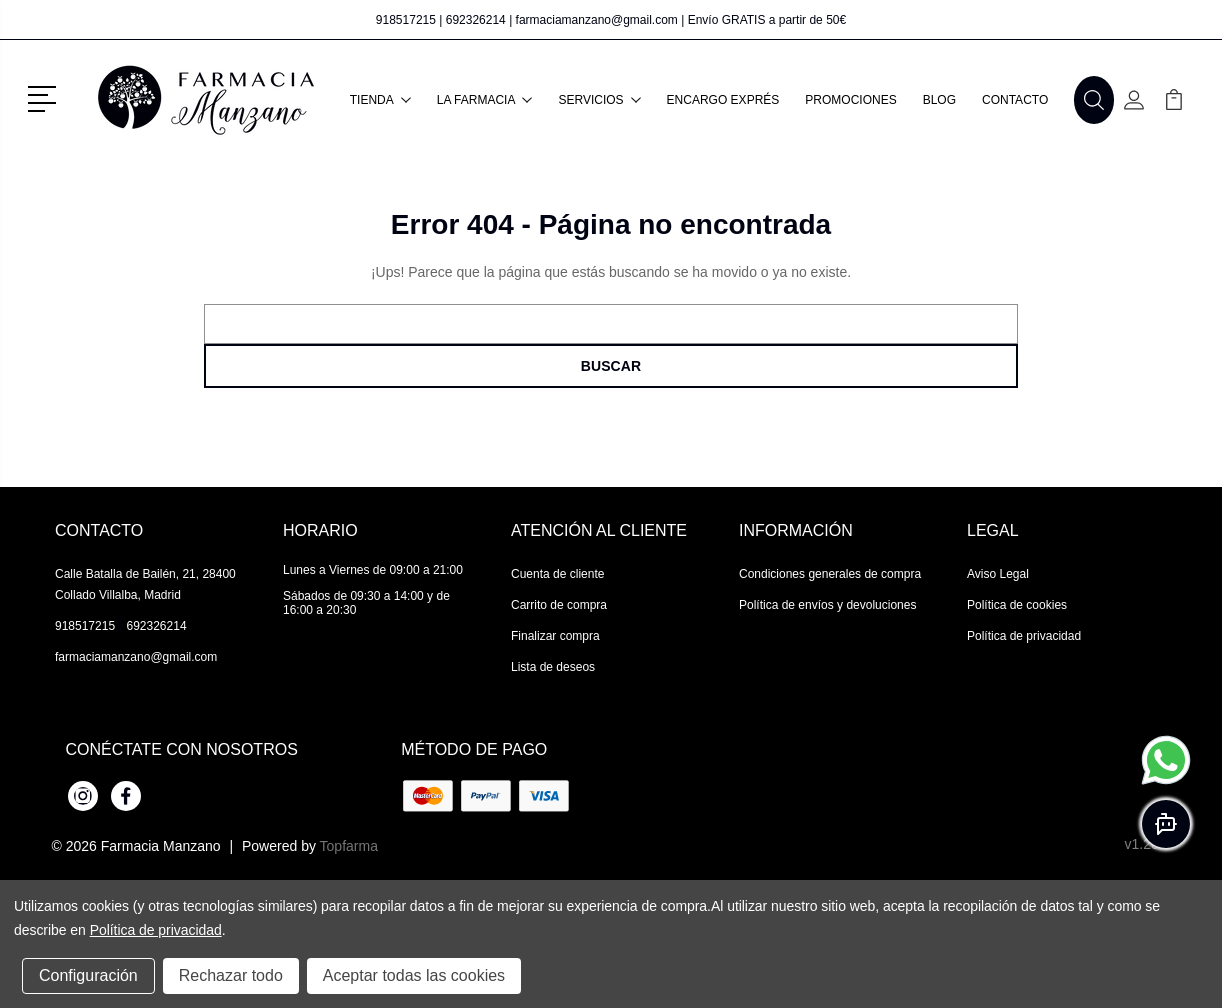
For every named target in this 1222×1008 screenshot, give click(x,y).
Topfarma (349, 846)
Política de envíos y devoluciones (827, 605)
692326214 (476, 20)
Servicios (599, 100)
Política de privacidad (1024, 636)
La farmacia (485, 100)
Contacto (1015, 100)
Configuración (88, 975)
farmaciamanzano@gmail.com (597, 20)
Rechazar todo (231, 975)
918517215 (406, 20)
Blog (939, 100)
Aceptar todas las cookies (414, 975)
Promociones (850, 100)
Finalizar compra (555, 636)
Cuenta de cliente (557, 574)
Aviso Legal (998, 574)
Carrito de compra (559, 605)
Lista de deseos (553, 667)
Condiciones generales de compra (830, 574)
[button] (45, 97)
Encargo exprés (723, 100)
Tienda (380, 100)
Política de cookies (1017, 605)
